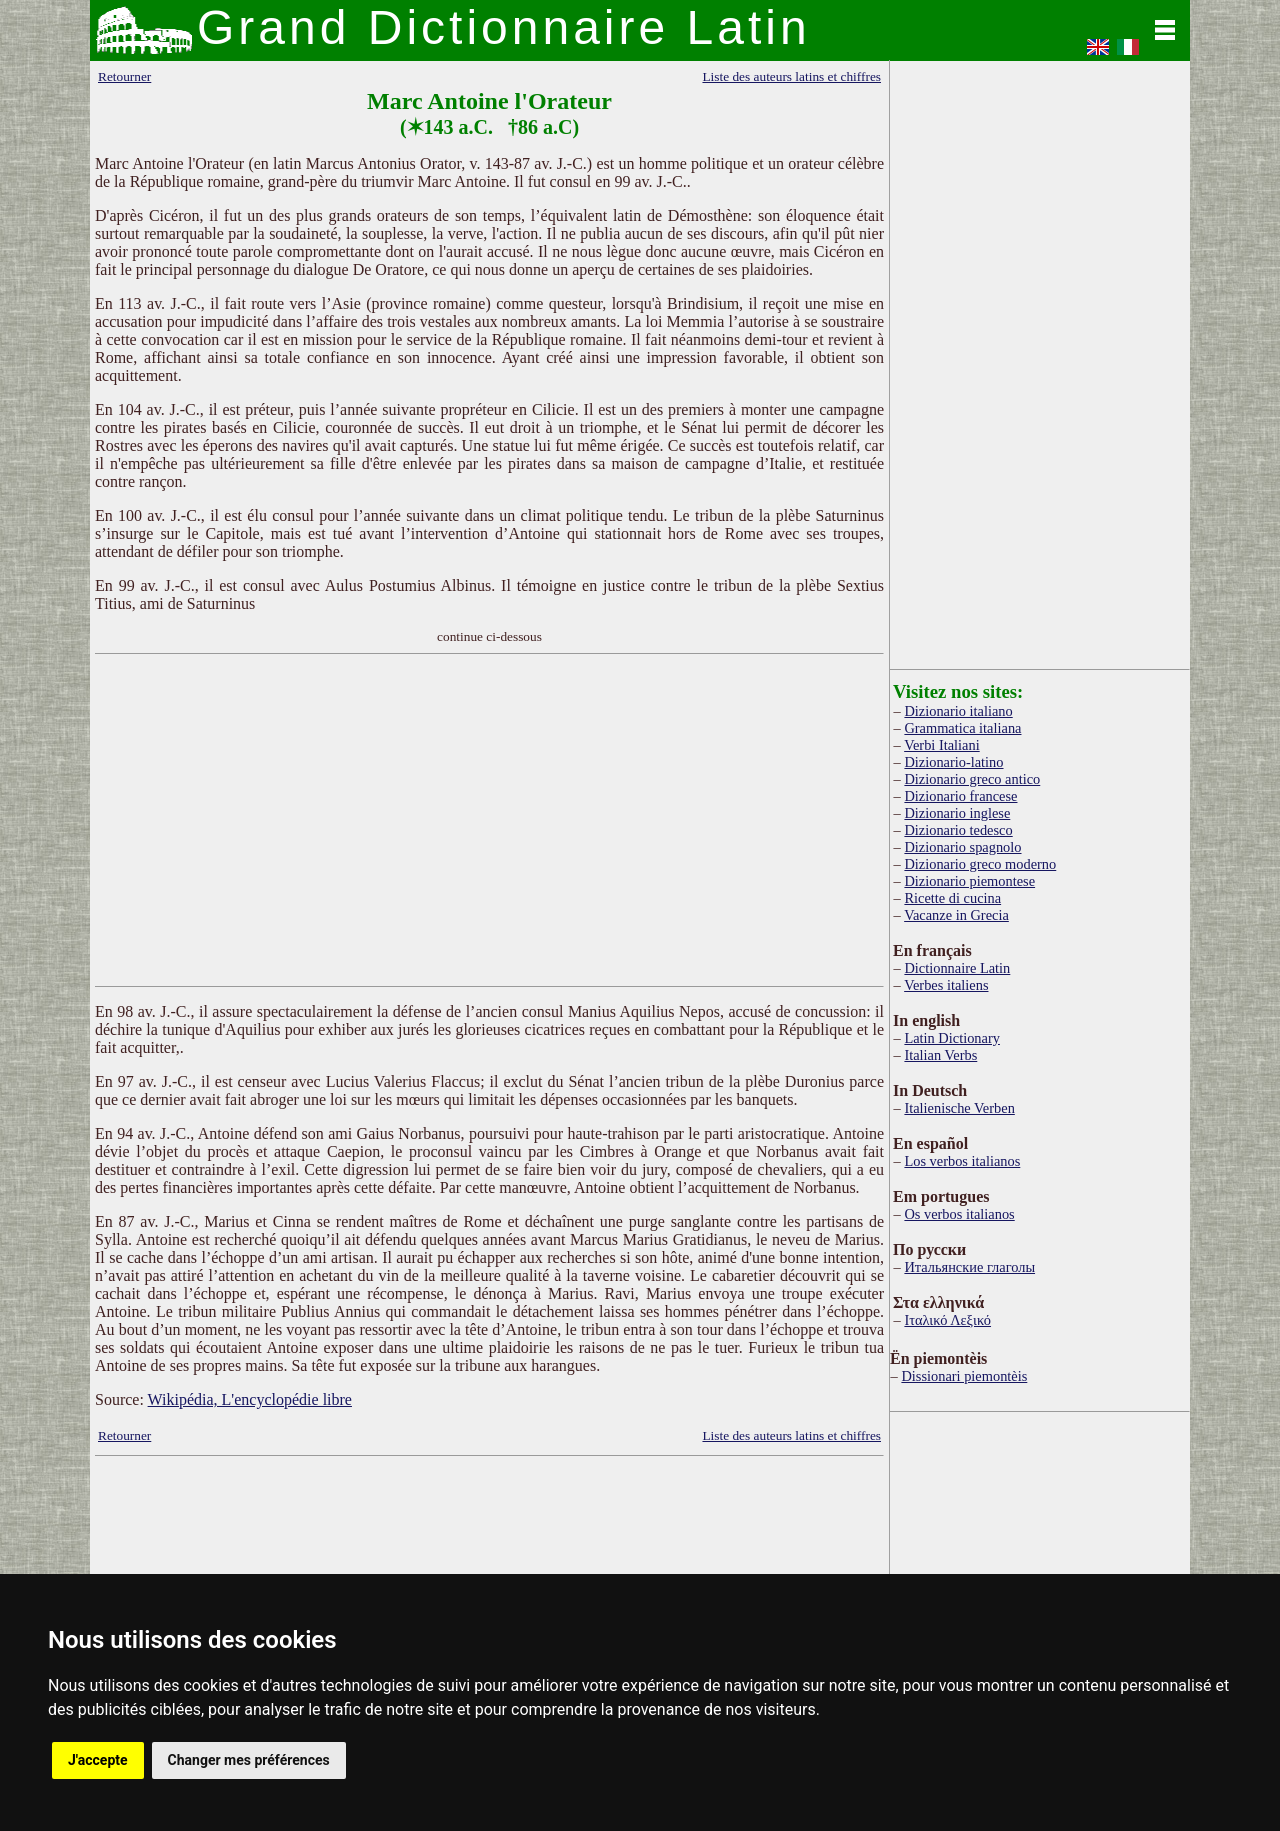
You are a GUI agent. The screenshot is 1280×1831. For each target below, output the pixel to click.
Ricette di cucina (952, 898)
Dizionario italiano (958, 711)
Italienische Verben (959, 1108)
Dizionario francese (960, 796)
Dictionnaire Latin (957, 968)
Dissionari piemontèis (964, 1376)
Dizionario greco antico (972, 779)
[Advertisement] (490, 820)
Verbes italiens (946, 985)
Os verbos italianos (959, 1214)
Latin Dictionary (952, 1038)
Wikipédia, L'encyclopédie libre (250, 1399)
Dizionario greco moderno (980, 864)
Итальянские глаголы (969, 1267)
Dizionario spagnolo (962, 847)
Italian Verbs (940, 1055)
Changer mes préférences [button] (249, 1760)
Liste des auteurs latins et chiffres (791, 76)
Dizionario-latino (953, 762)
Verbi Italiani (942, 745)
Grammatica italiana (962, 728)
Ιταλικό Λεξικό (947, 1320)
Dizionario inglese (957, 813)
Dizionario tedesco (958, 830)
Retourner (124, 76)
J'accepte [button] (98, 1760)
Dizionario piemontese (969, 881)
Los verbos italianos (962, 1161)
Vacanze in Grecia (956, 915)
